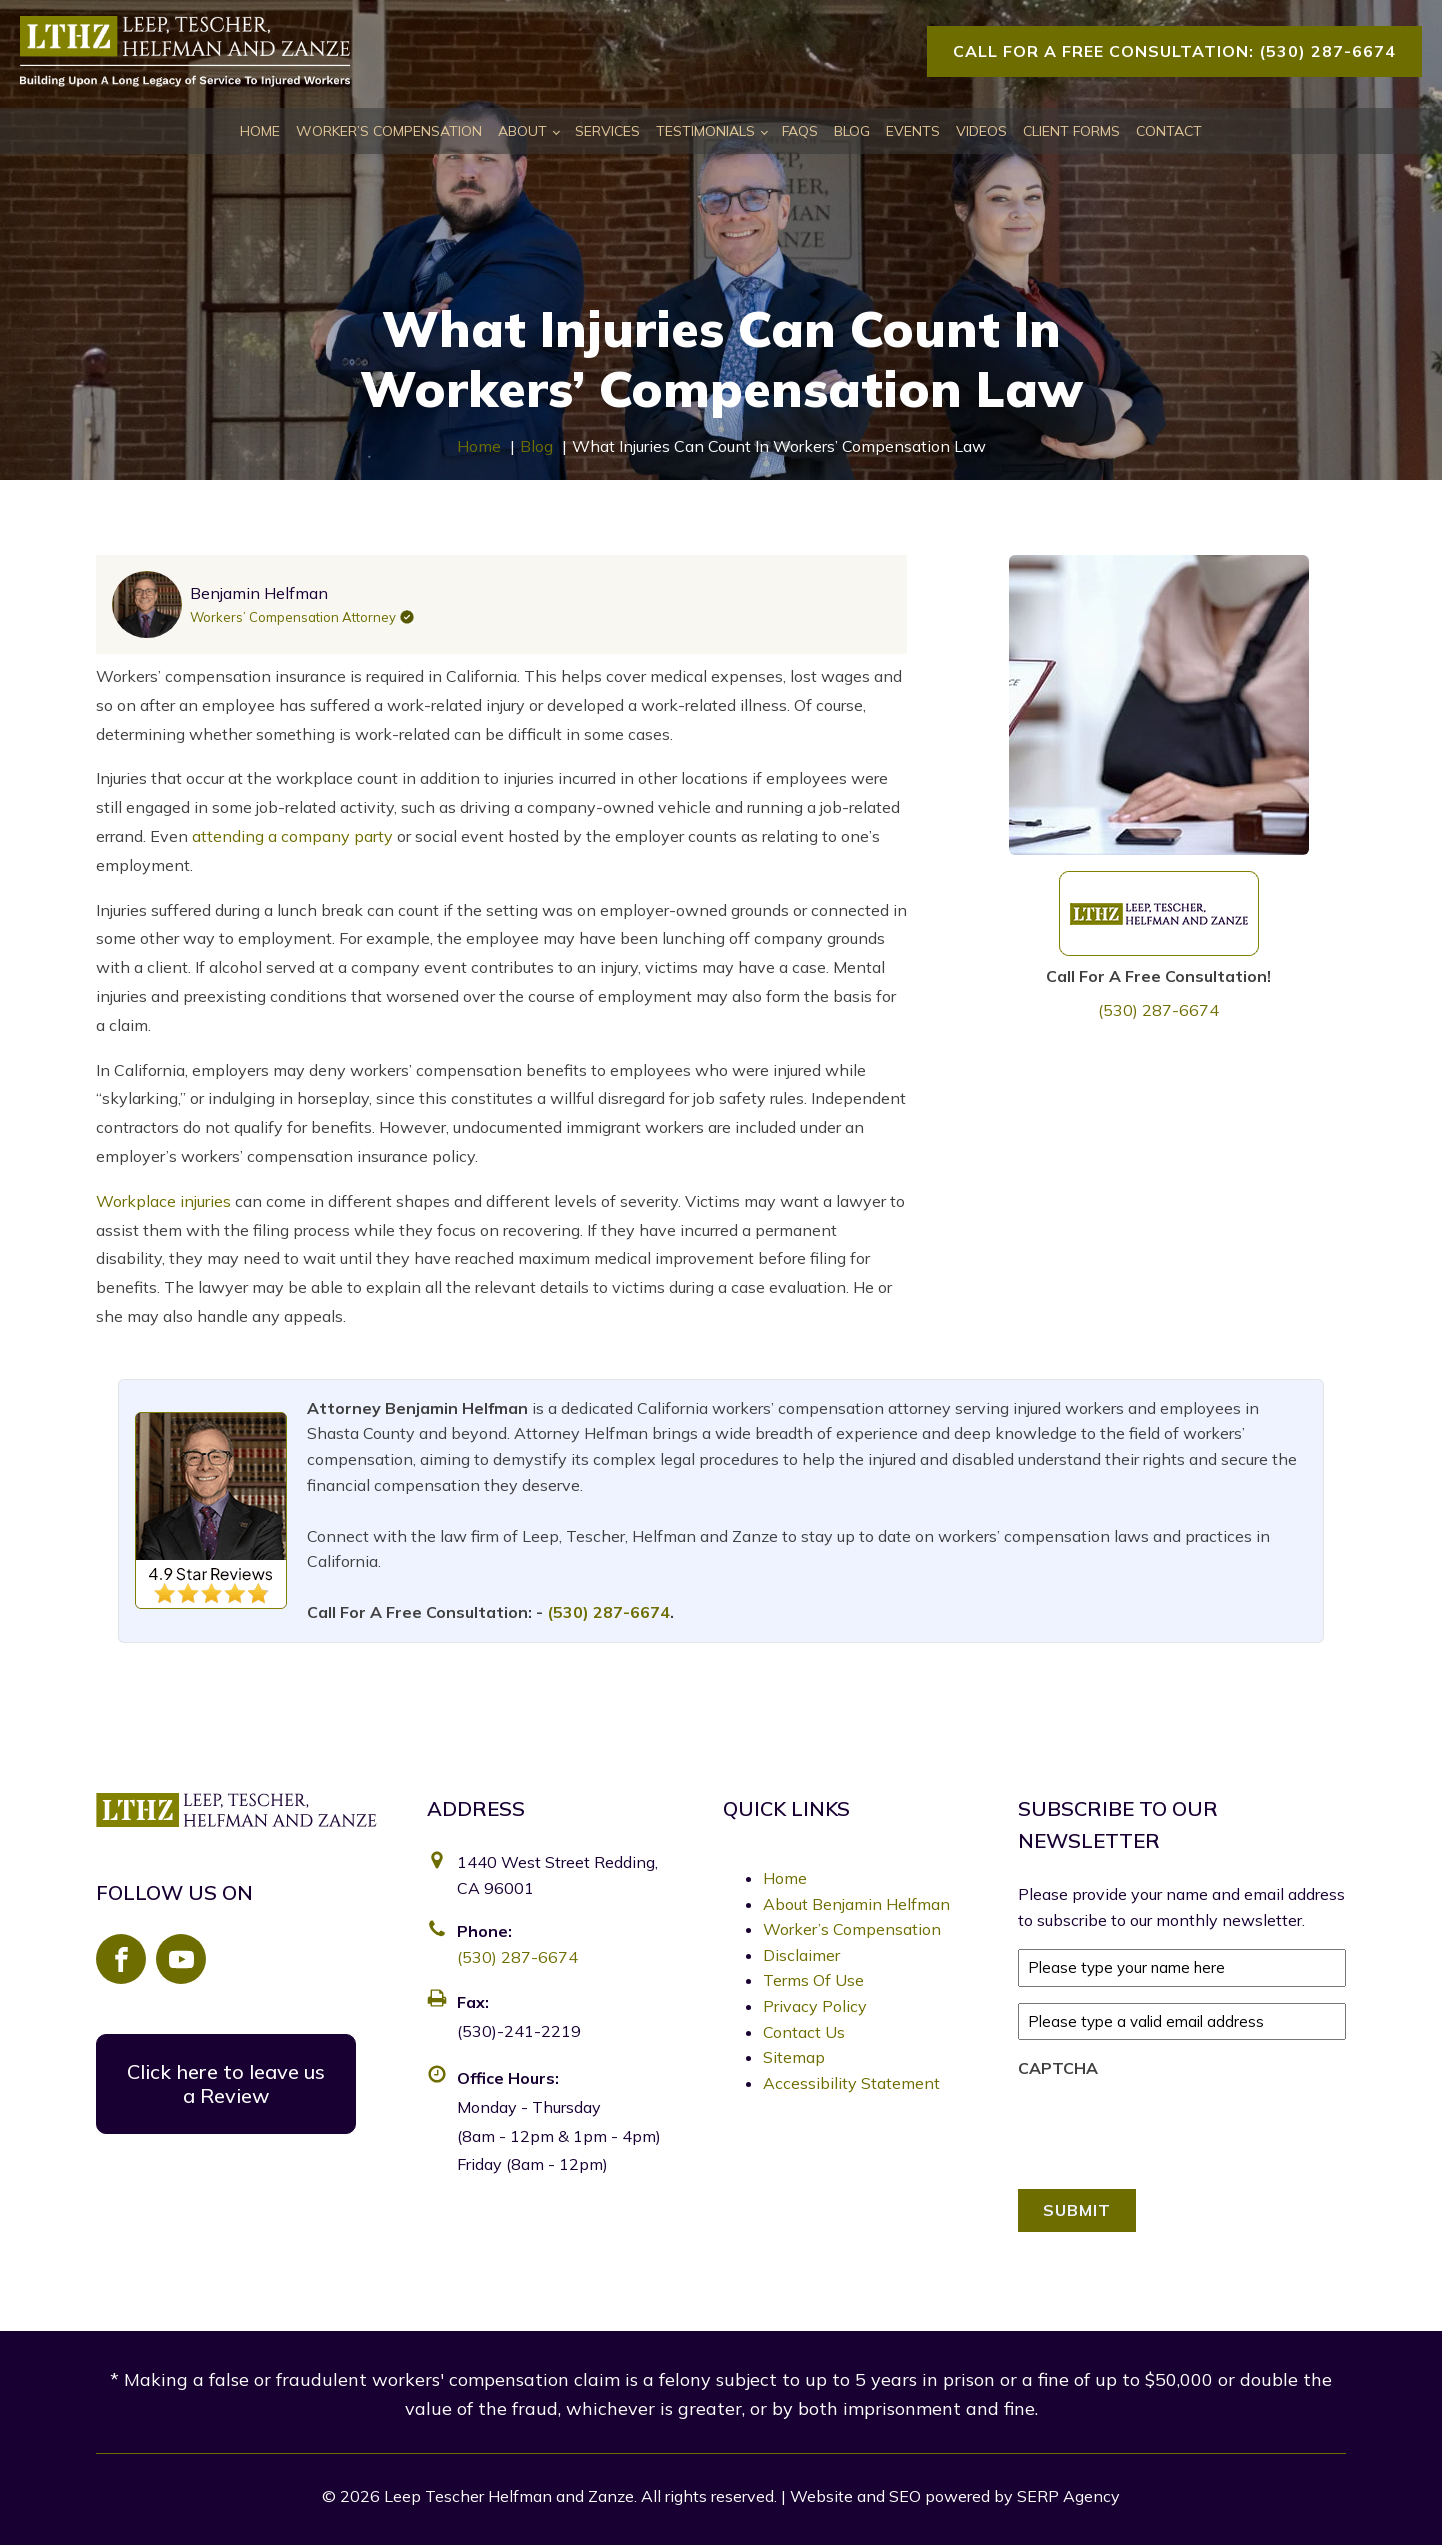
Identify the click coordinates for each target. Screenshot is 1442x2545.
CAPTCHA (1058, 2068)
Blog (852, 131)
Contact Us (804, 2032)
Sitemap (794, 2057)
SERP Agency (1068, 2496)
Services (607, 131)
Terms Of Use (813, 1980)
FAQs (800, 131)
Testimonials (705, 131)
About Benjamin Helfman (856, 1904)
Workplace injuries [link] (163, 1201)
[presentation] (1170, 2128)
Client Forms (1071, 131)
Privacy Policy (815, 2006)
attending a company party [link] (292, 836)
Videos (981, 131)
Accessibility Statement (851, 2083)
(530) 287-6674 (1158, 1010)
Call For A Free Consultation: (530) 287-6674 (1174, 51)
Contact (1169, 131)
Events (913, 131)
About (522, 131)
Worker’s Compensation (389, 131)
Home (260, 131)
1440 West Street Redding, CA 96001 (557, 1875)
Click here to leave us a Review (226, 2083)
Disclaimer (801, 1955)
